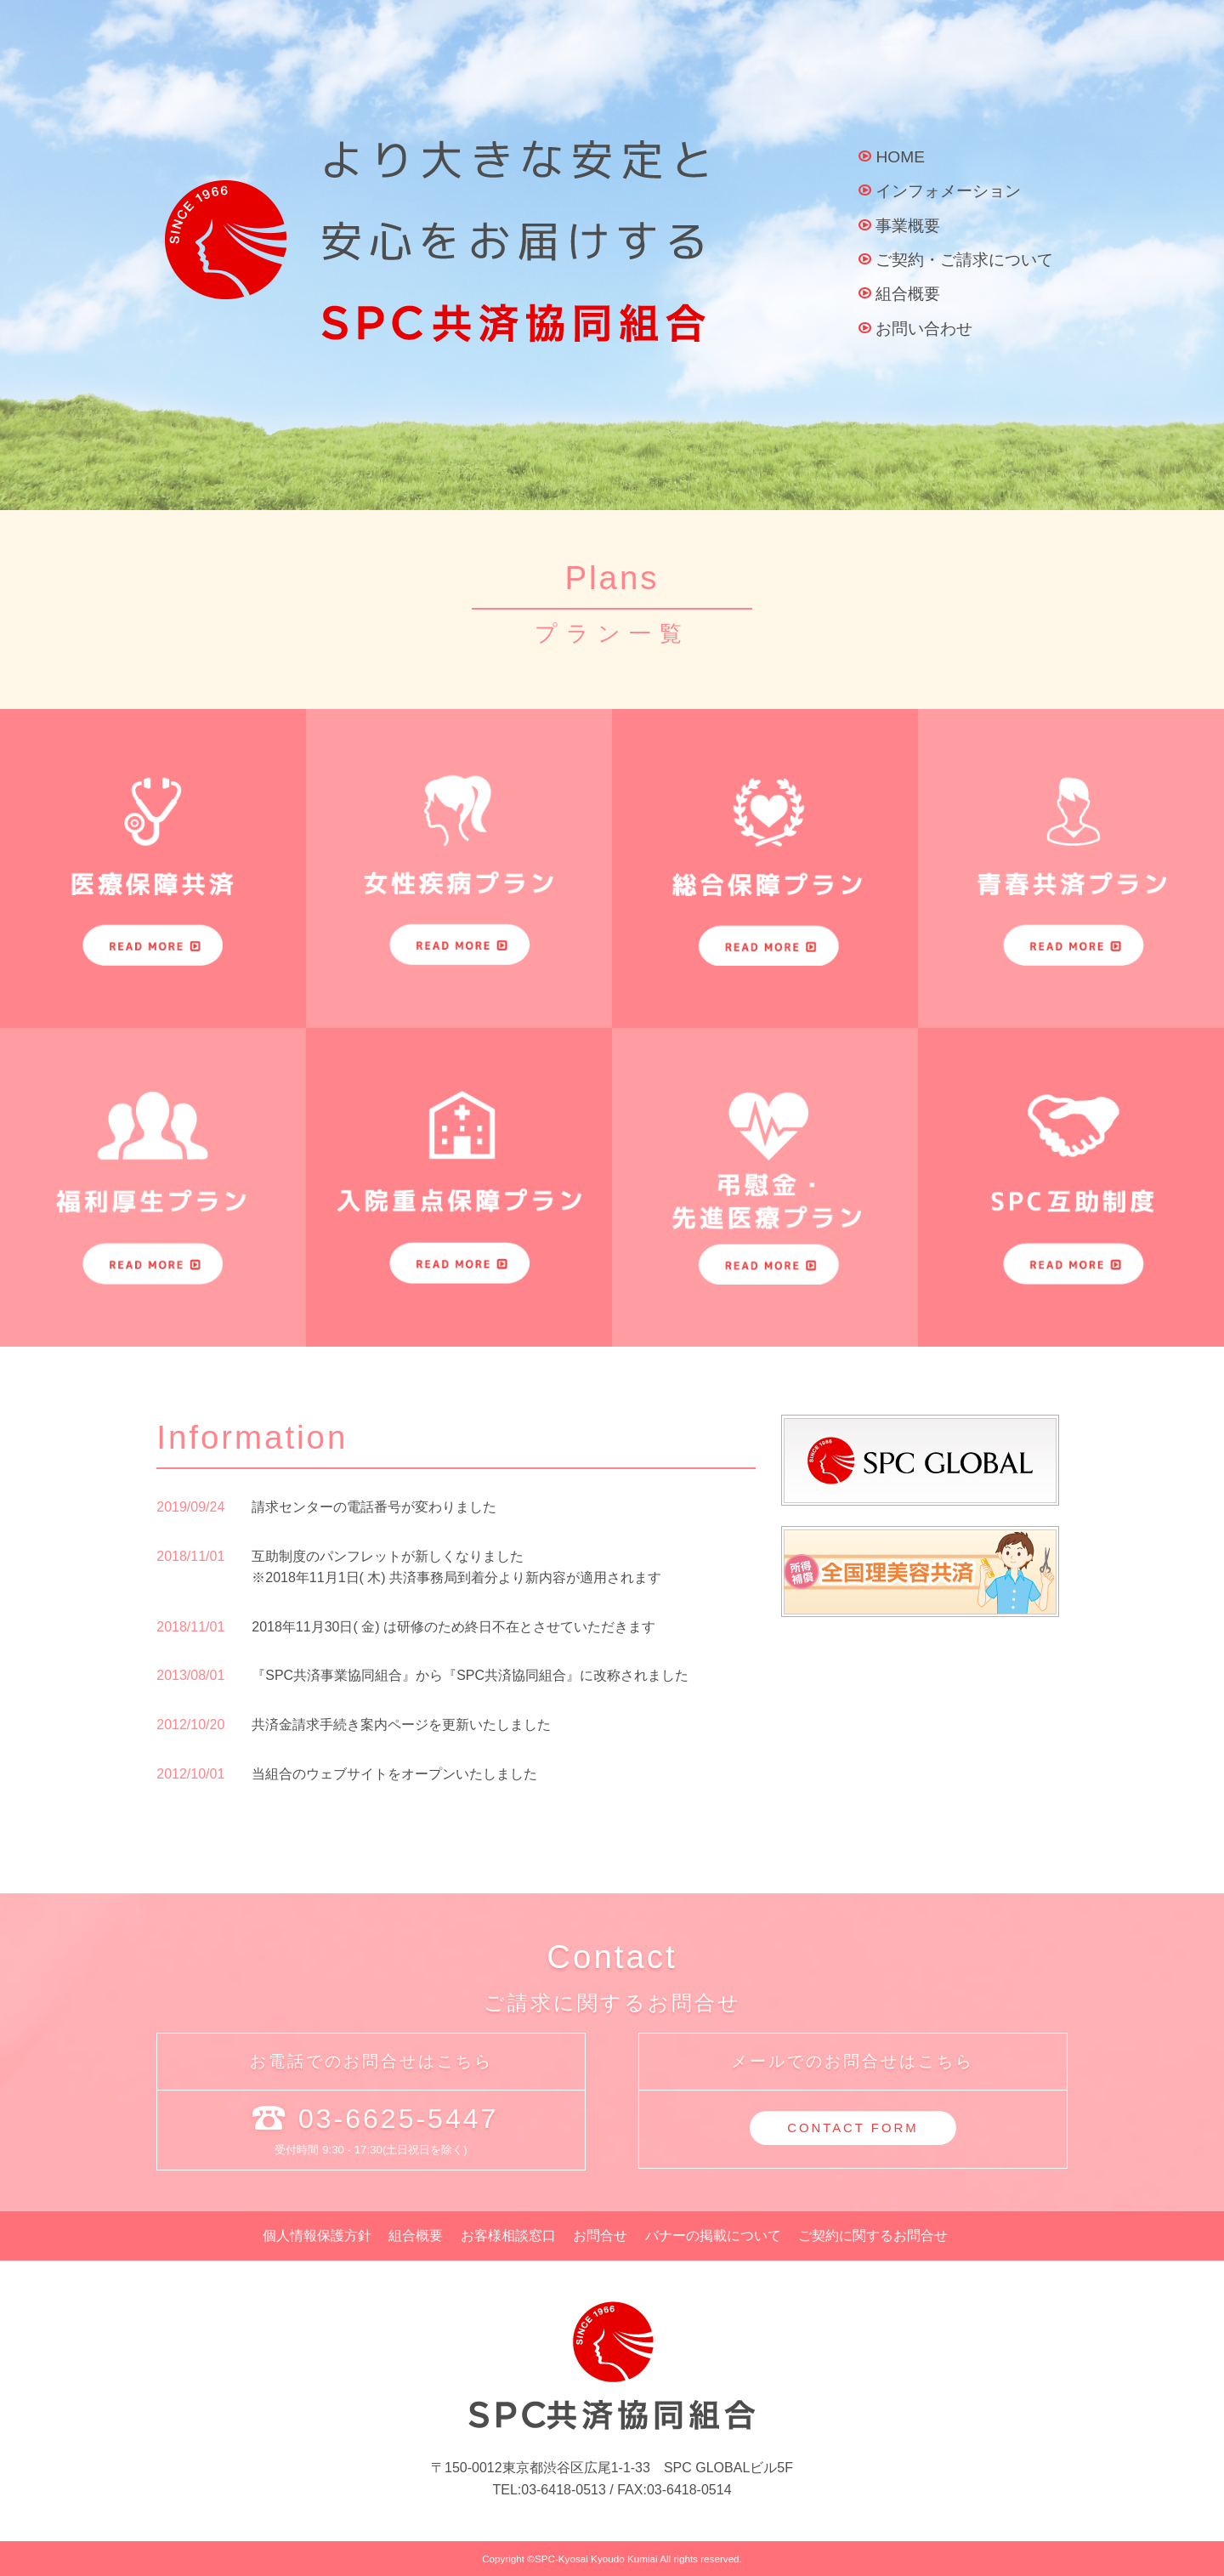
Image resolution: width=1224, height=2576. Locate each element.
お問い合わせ (924, 329)
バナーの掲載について (713, 2235)
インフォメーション (948, 191)
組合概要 (908, 294)
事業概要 (908, 226)
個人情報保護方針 (317, 2235)
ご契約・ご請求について (964, 260)
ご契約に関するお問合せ (873, 2235)
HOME (900, 157)
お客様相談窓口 (508, 2235)
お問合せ (600, 2235)
